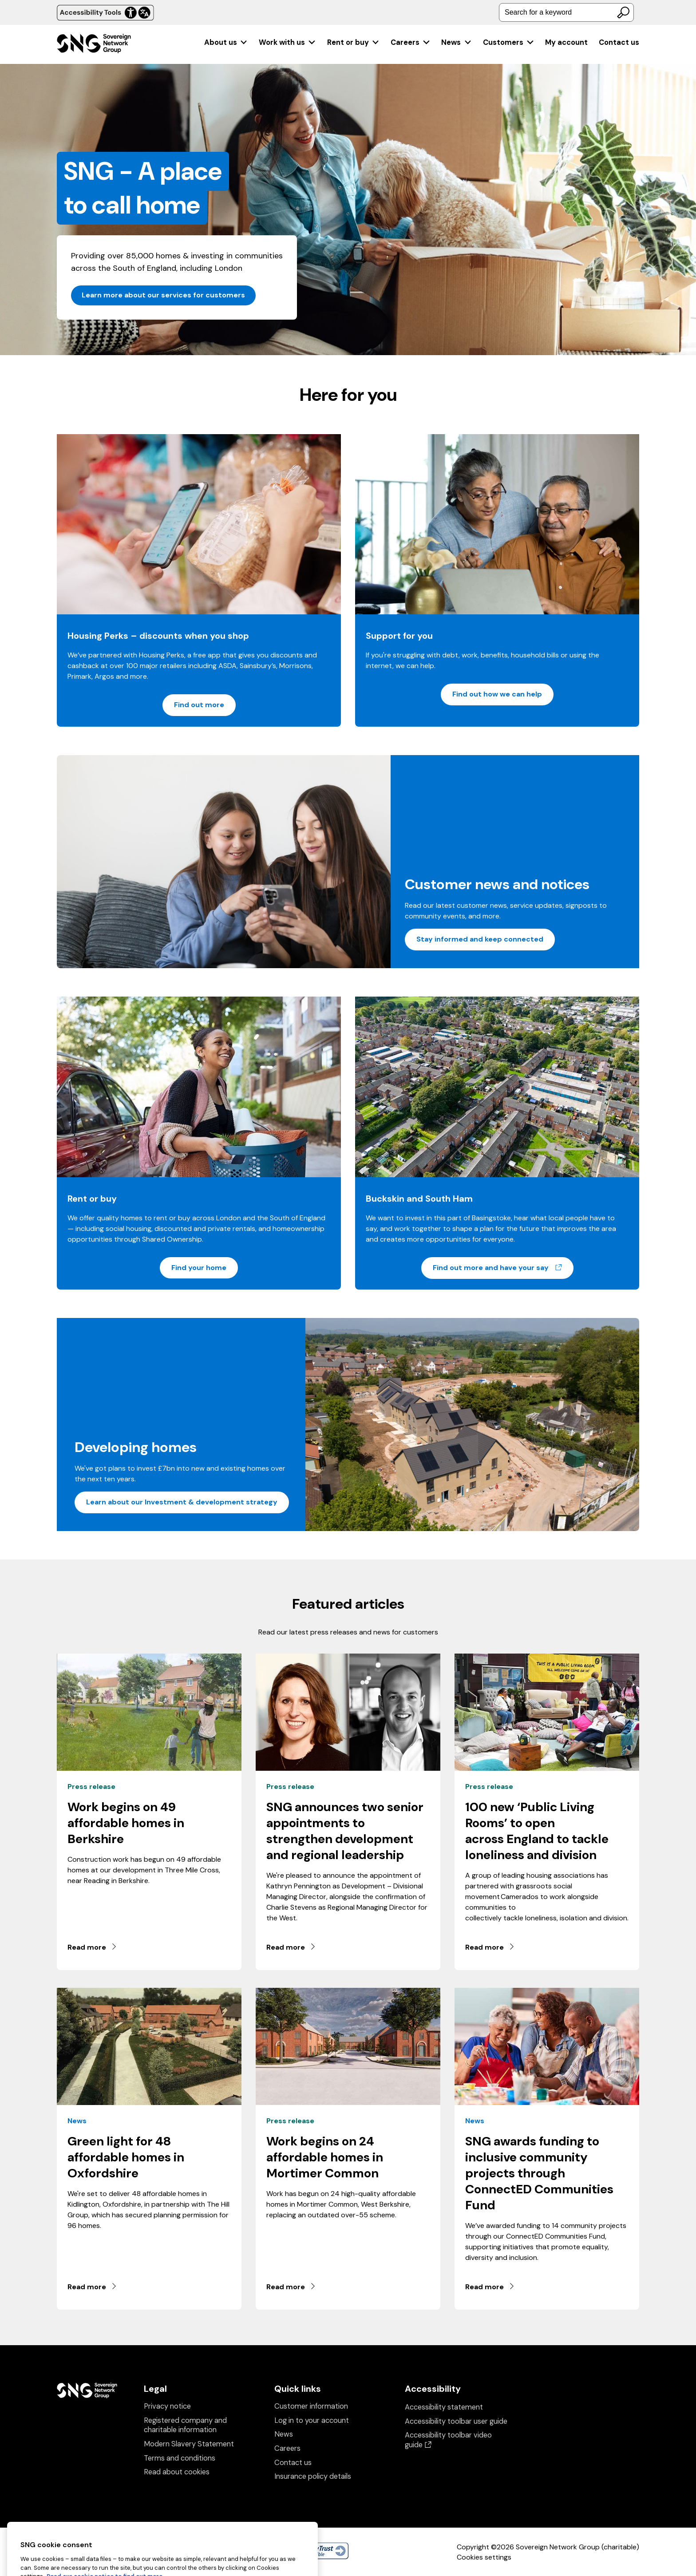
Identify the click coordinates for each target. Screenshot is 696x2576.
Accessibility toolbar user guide (456, 2421)
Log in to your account (311, 2420)
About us (226, 42)
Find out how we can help (497, 694)
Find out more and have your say (503, 1267)
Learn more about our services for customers (163, 295)
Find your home (198, 1267)
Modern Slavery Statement (189, 2444)
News (456, 42)
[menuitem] (226, 42)
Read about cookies (177, 2472)
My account (566, 42)
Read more (92, 1947)
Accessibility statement (444, 2407)
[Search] (623, 12)
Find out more (199, 704)
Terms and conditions (179, 2458)
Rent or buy (353, 42)
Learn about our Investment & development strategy (181, 1502)
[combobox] (566, 12)
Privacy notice (167, 2406)
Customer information (311, 2406)
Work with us (287, 42)
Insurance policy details (312, 2476)
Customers (508, 42)
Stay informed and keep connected (479, 939)
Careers (411, 42)
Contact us (619, 42)
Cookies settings (484, 2557)
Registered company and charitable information (185, 2425)
